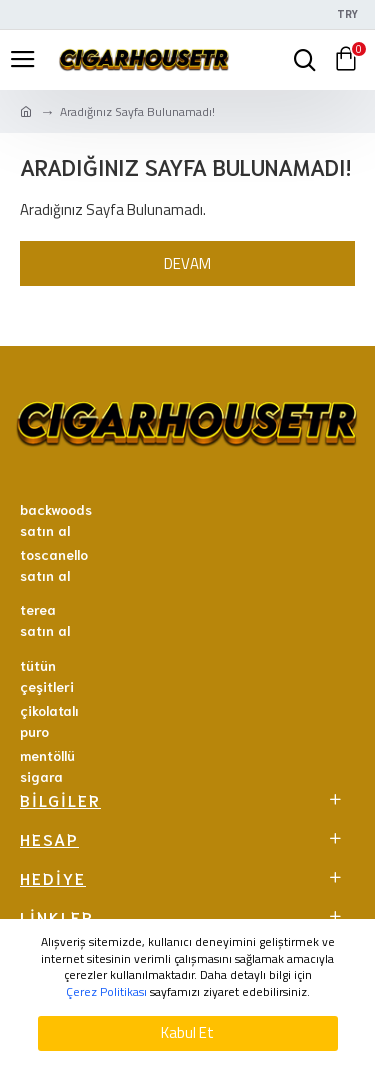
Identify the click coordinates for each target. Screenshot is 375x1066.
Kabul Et (187, 1032)
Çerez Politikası (106, 992)
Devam (187, 263)
